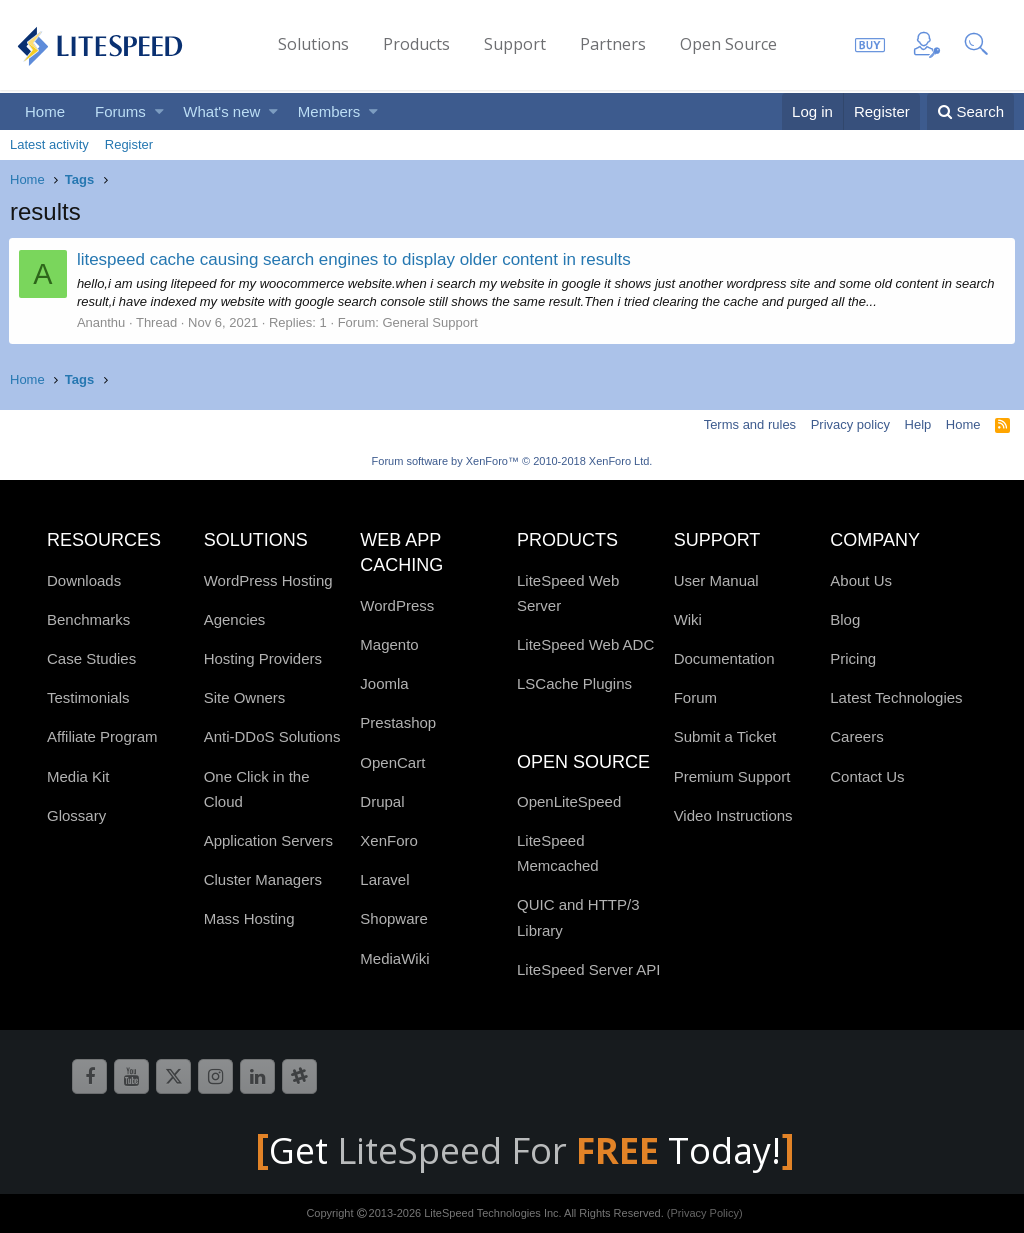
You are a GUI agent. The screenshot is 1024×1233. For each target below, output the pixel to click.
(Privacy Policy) (705, 1213)
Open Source (728, 44)
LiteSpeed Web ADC (585, 644)
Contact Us (867, 776)
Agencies (235, 619)
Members (329, 111)
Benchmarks (88, 619)
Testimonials (88, 697)
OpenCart (392, 762)
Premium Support (732, 776)
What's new (221, 111)
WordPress (397, 605)
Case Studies (91, 658)
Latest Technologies (896, 697)
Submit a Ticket (725, 736)
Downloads (84, 580)
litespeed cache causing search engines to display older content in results (355, 259)
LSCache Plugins (574, 683)
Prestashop (398, 722)
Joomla (384, 683)
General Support (431, 322)
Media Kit (78, 776)
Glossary (76, 815)
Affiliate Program (102, 736)
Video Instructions (733, 815)
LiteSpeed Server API (588, 969)
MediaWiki (394, 958)
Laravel (384, 879)
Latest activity (49, 144)
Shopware (394, 918)
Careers (856, 736)
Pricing (853, 658)
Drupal (382, 801)
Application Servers (268, 840)
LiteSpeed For (502, 1150)
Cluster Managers (263, 879)
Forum (695, 697)
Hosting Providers (263, 658)
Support (515, 44)
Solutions (313, 44)
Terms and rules (750, 424)
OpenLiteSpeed (569, 801)
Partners (613, 44)
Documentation (724, 658)
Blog (845, 619)
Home (45, 111)
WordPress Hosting (268, 580)
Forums (120, 111)
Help (918, 424)
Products (416, 44)
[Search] (970, 111)
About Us (861, 580)
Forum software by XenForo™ (512, 461)
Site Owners (245, 697)
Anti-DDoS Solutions (272, 736)
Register (129, 144)
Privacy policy (850, 424)
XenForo (389, 840)
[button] (159, 111)
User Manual (716, 580)
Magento (389, 644)
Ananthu (102, 322)
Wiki (688, 619)
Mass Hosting (249, 918)
